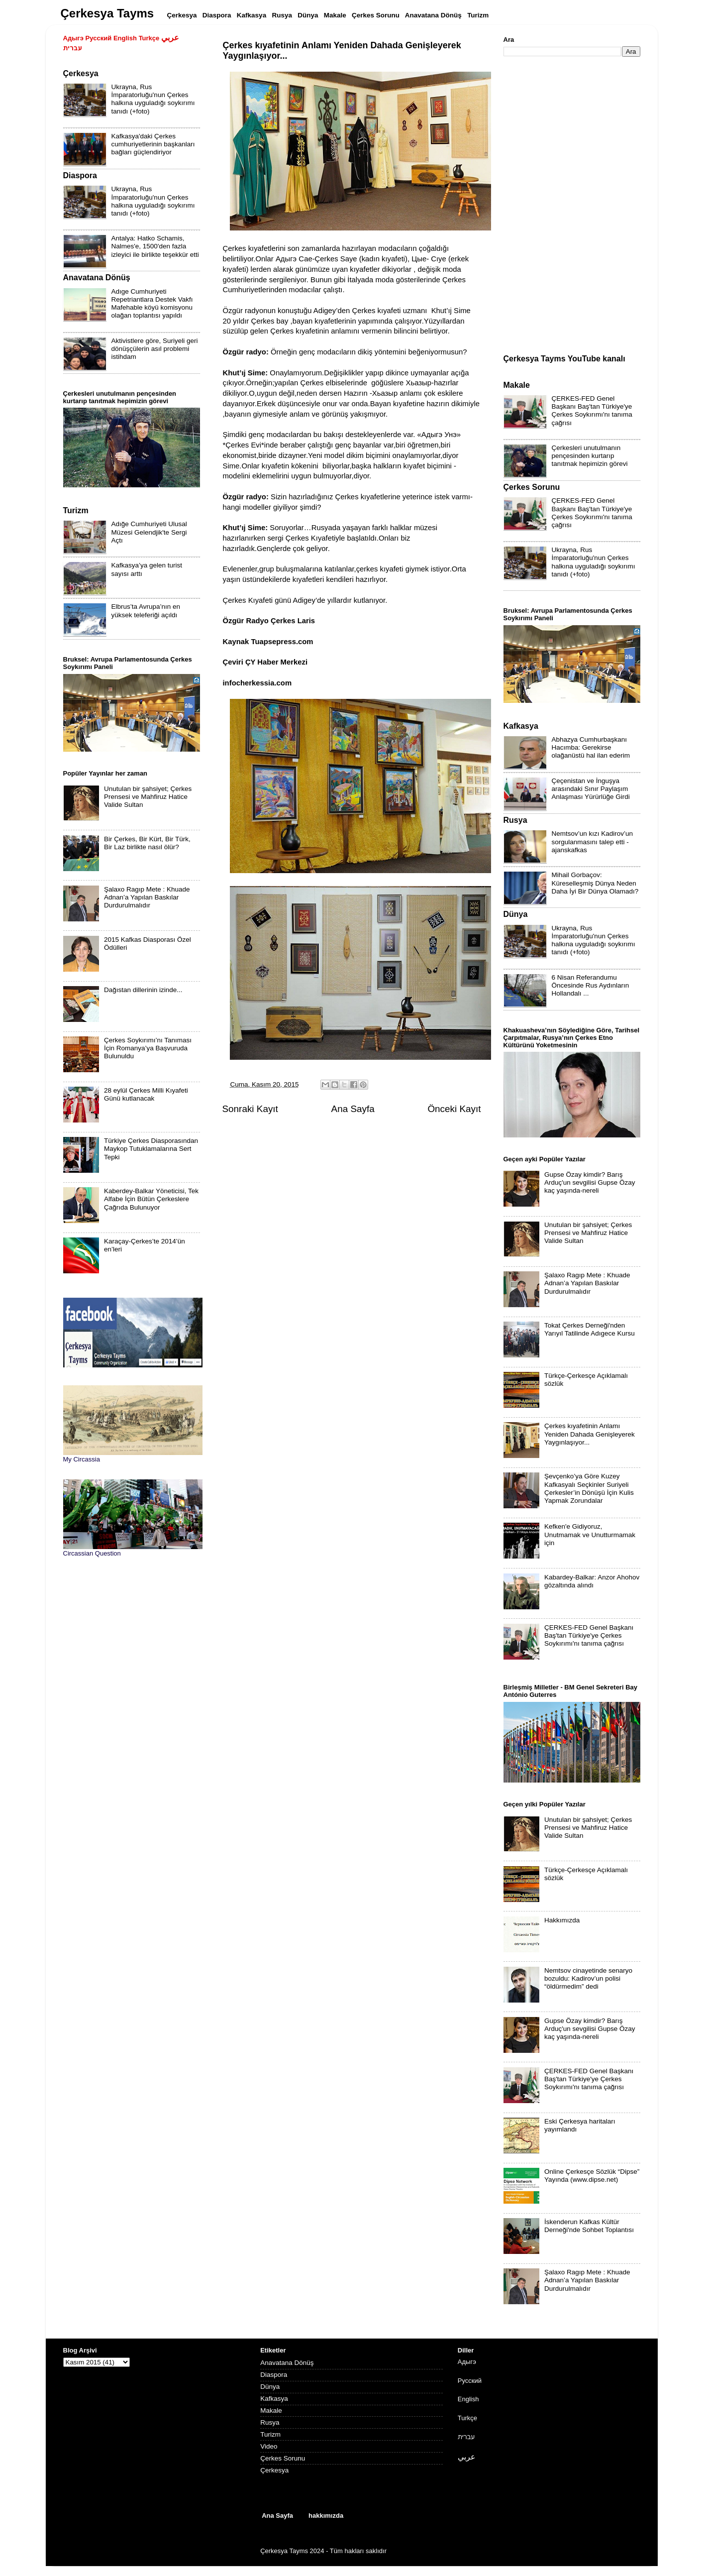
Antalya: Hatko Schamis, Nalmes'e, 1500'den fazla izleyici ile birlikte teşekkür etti (155, 246)
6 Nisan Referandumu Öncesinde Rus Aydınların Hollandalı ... (590, 985)
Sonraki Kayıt (250, 1109)
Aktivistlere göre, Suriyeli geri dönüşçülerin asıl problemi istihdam (154, 348)
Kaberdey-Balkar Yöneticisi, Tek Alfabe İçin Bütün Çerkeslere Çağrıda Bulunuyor (151, 1199)
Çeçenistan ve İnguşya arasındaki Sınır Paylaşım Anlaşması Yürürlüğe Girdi (591, 788)
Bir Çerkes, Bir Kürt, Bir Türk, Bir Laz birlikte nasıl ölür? (147, 843)
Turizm (270, 2434)
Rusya (269, 2422)
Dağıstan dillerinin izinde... (143, 990)
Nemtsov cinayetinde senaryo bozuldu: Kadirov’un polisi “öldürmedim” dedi (588, 1978)
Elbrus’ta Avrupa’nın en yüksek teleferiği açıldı (146, 610)
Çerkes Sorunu (282, 2458)
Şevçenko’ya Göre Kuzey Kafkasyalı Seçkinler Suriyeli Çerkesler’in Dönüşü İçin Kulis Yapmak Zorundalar (589, 1488)
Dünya (270, 2386)
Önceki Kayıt (454, 1109)
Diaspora (273, 2374)
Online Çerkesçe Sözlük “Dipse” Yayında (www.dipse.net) (591, 2175)
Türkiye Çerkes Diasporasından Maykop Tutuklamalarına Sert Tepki (151, 1148)
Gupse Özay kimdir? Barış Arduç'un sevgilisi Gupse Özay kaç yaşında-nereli (589, 1182)
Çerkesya (274, 2470)
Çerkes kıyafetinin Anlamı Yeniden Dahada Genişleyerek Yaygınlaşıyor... (589, 1434)
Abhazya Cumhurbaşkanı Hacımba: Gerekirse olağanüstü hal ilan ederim (591, 747)
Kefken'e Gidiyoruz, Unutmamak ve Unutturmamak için (589, 1534)
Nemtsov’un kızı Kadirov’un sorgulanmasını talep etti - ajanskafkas (592, 841)
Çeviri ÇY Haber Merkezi (265, 662)
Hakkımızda (562, 1920)
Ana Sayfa (353, 1109)
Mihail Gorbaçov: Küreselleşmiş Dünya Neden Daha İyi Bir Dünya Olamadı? (595, 883)
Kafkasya (274, 2398)
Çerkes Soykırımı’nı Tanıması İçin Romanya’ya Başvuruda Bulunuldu (148, 1048)
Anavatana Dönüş (286, 2362)
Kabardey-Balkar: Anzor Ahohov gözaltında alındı (591, 1581)
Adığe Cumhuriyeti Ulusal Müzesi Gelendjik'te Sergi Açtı (149, 532)
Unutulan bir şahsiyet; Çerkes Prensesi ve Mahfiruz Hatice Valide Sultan (148, 796)
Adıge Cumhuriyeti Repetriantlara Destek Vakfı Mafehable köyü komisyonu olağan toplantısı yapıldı (152, 304)
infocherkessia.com (257, 683)
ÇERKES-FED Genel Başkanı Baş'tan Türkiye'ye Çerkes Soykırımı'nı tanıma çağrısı (592, 411)
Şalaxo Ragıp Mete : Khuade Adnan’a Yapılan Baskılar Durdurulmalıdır (147, 897)
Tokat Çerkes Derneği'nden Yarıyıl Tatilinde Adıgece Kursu (589, 1329)
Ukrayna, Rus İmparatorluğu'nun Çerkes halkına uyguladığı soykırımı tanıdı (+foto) (153, 99)
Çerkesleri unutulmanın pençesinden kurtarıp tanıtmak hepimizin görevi (590, 455)
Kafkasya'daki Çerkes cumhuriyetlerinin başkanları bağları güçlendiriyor (153, 144)
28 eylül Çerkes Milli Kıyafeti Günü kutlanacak (146, 1094)
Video (268, 2446)
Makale (271, 2410)
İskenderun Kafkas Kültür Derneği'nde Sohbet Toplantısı (589, 2226)
